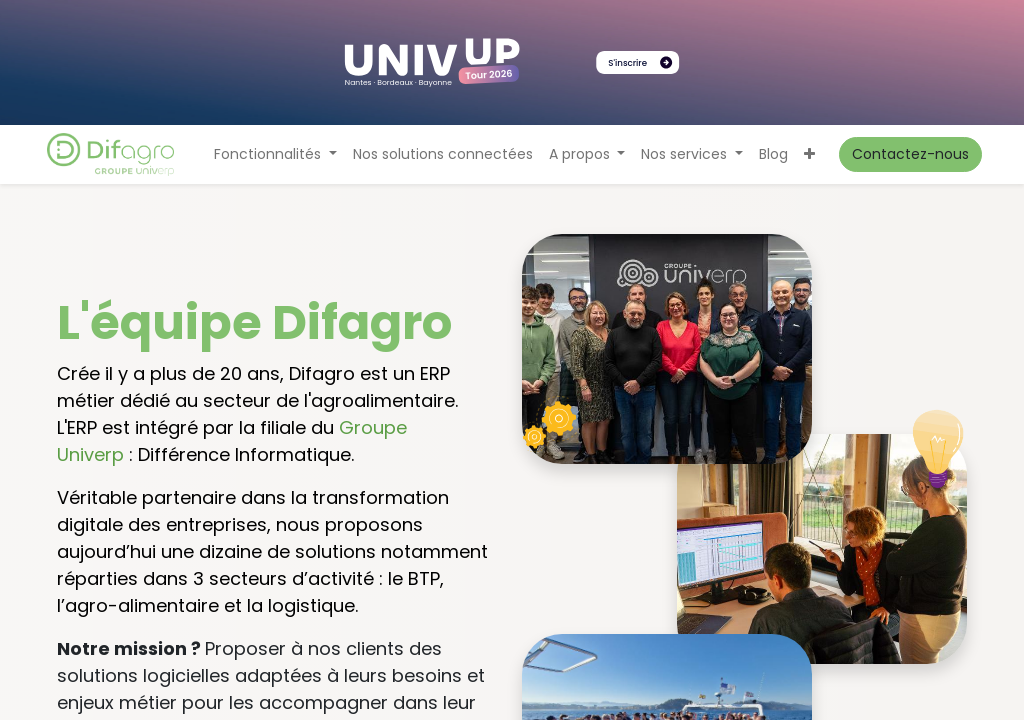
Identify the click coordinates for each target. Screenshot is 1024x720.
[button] (809, 154)
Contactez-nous (910, 154)
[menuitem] (443, 154)
